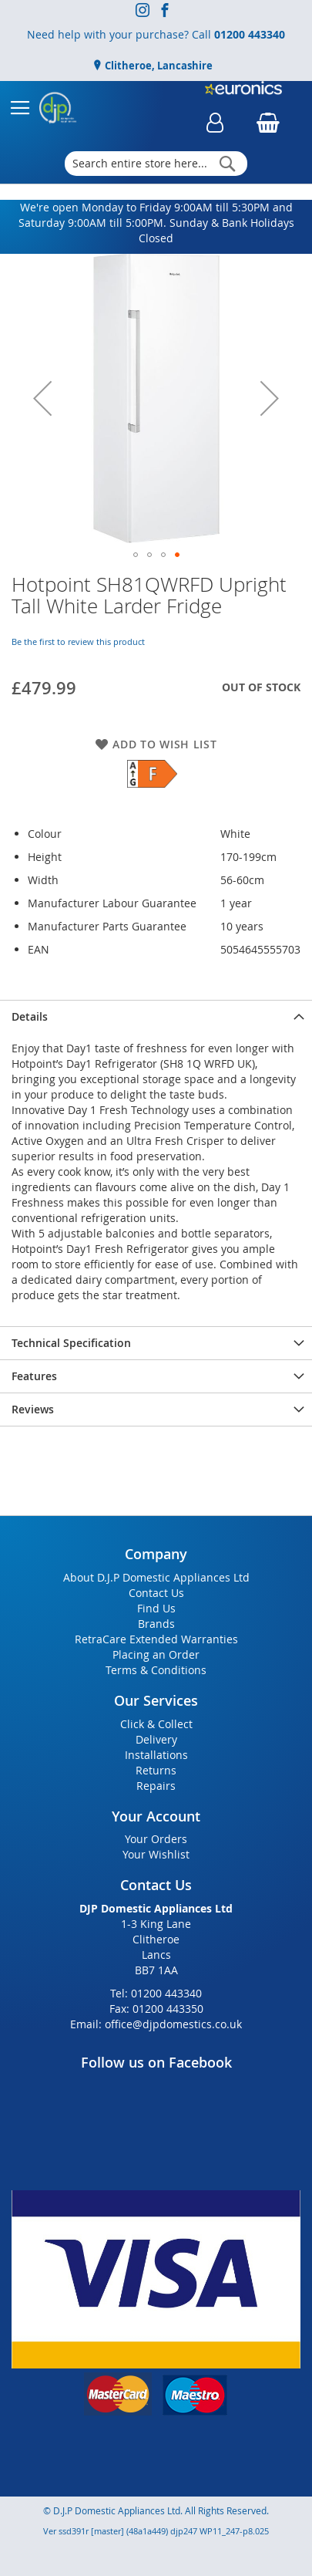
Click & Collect (156, 1724)
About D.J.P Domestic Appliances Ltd (156, 1577)
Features (34, 1376)
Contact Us (156, 1592)
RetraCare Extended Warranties (156, 1639)
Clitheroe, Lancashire (157, 66)
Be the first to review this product (78, 641)
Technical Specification (71, 1342)
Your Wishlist (156, 1854)
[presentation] (156, 1016)
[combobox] (156, 163)
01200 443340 (249, 34)
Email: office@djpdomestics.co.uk (156, 2024)
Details (30, 1016)
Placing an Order (156, 1654)
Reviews (33, 1409)
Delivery (156, 1739)
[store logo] (58, 108)
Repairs (156, 1785)
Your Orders (156, 1839)
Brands (156, 1623)
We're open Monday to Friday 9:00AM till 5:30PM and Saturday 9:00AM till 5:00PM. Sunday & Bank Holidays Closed (156, 222)
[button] (42, 398)
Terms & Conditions (156, 1670)
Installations (156, 1754)
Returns (156, 1770)
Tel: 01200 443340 (156, 1993)
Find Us (156, 1608)
